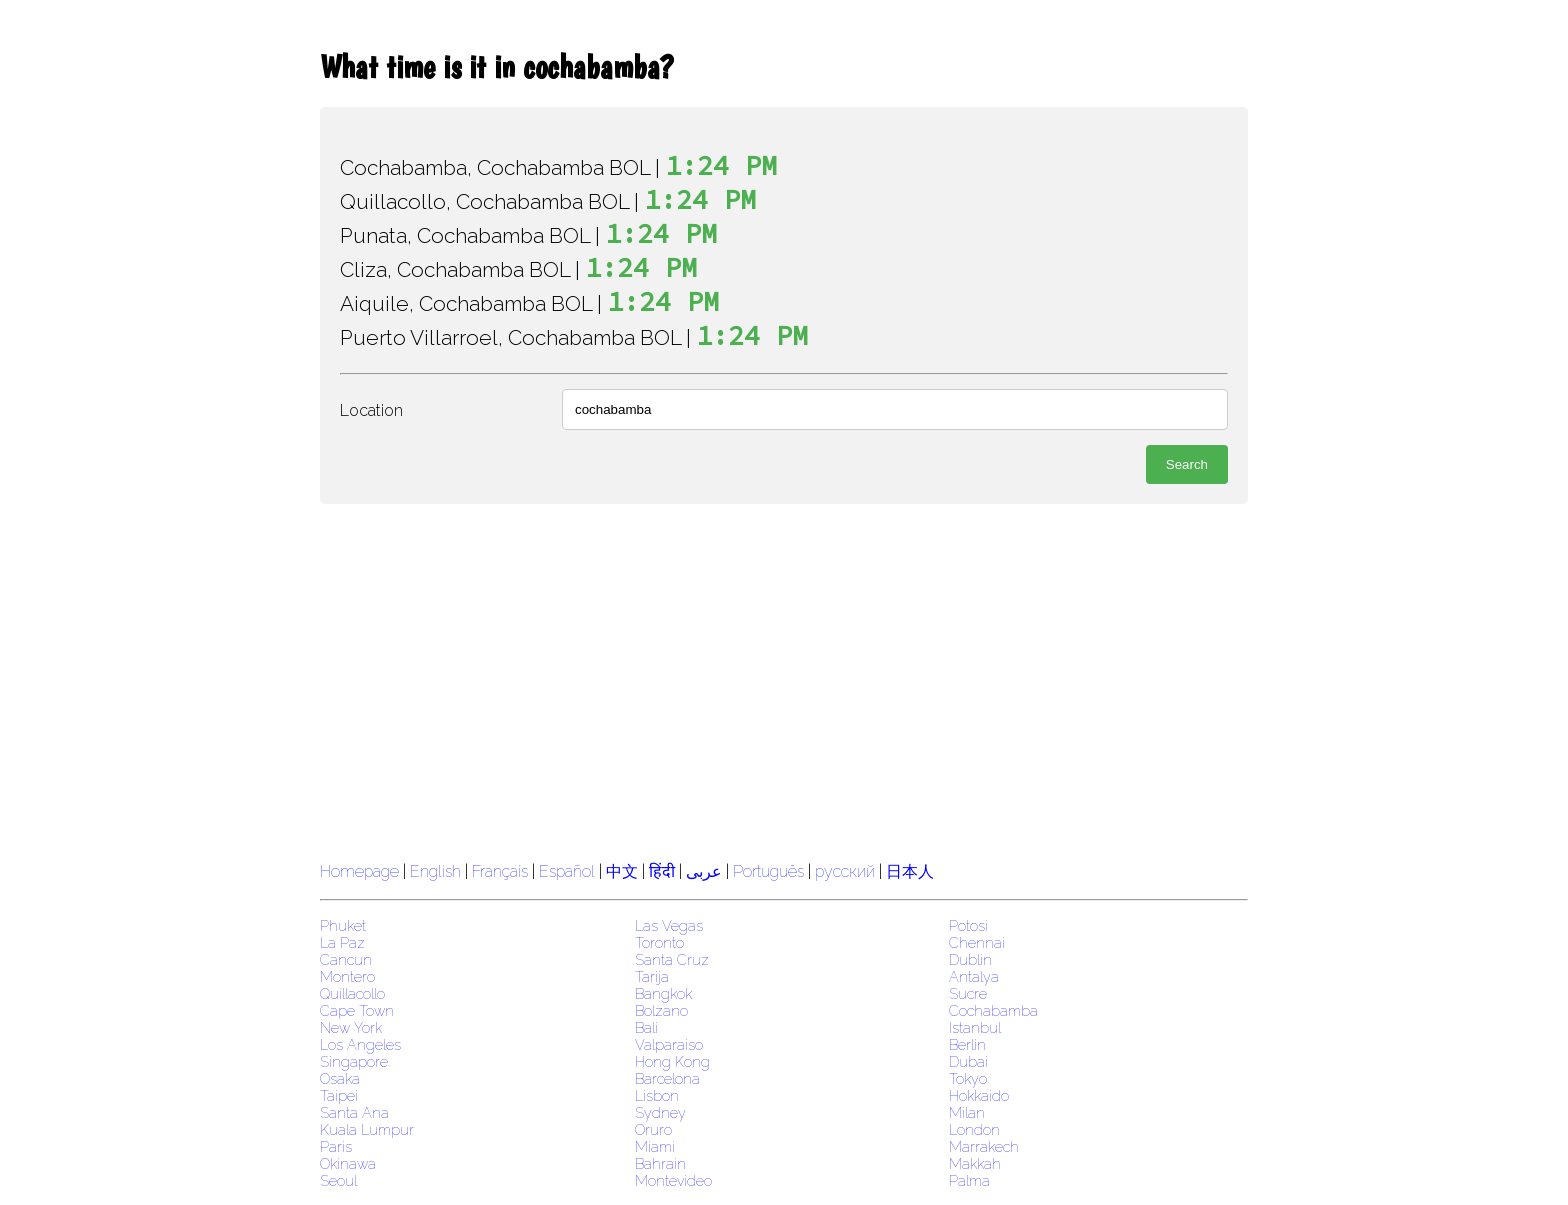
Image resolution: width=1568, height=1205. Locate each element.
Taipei (339, 1095)
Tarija (652, 976)
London (974, 1129)
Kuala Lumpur (367, 1129)
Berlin (967, 1044)
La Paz (342, 942)
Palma (969, 1180)
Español (569, 871)
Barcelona (667, 1078)
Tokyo (968, 1078)
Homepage (359, 871)
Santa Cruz (672, 959)
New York (351, 1027)
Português (768, 871)
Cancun (346, 959)
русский (845, 871)
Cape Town (357, 1010)
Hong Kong (672, 1061)
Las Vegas (669, 925)
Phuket (343, 925)
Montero (347, 976)
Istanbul (975, 1027)
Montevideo (673, 1180)
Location (371, 410)
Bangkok (663, 993)
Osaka (340, 1078)
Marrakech (984, 1146)
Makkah (975, 1163)
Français (500, 871)
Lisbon (657, 1095)
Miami (655, 1146)
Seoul (338, 1180)
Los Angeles (360, 1044)
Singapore (354, 1061)
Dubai (968, 1061)
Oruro (653, 1129)
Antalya (974, 976)
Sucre (968, 993)
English (435, 871)
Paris (336, 1146)
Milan (967, 1112)
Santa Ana (354, 1112)
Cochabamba (993, 1010)
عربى (704, 871)
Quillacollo (352, 993)
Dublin (970, 959)
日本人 (910, 871)
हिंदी (662, 871)
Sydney (660, 1112)
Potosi (968, 925)
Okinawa (348, 1163)
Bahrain (660, 1163)
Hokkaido (979, 1095)
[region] (784, 680)
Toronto (659, 942)
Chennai (977, 942)
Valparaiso (669, 1044)
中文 (622, 871)
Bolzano (661, 1010)
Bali (646, 1027)
